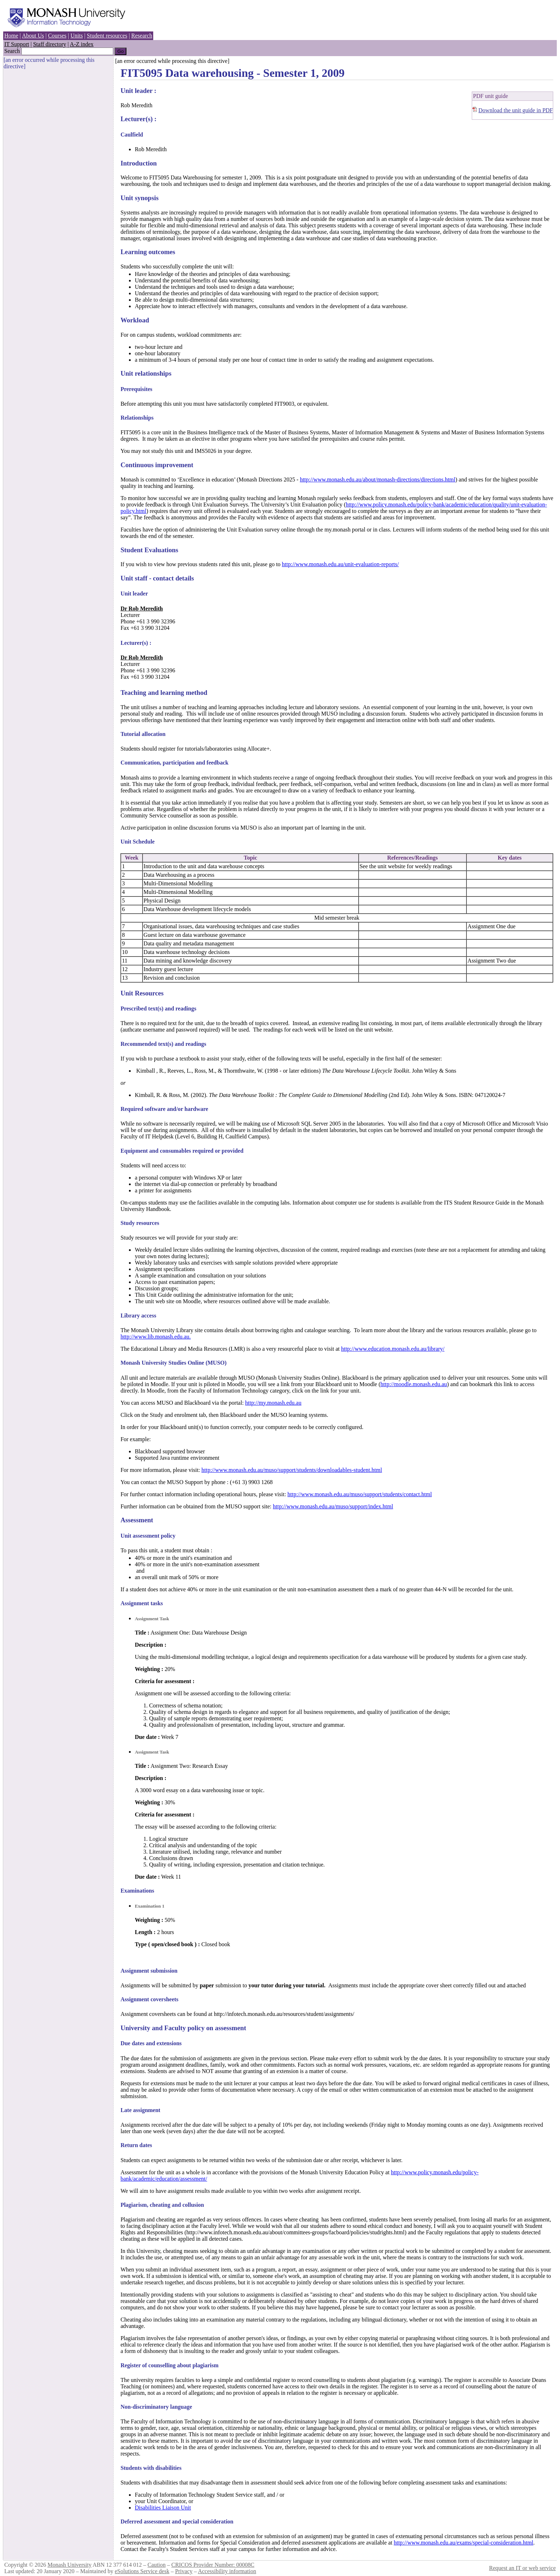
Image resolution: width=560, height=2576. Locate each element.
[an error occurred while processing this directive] (172, 61)
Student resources (107, 36)
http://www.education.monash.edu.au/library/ (393, 1349)
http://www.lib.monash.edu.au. (155, 1337)
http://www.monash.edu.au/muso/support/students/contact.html (360, 1494)
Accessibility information (227, 2571)
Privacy (183, 2571)
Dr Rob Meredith (141, 608)
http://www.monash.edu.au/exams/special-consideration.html (463, 2543)
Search (12, 51)
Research (141, 36)
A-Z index (82, 44)
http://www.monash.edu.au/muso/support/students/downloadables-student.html (291, 1470)
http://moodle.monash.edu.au (413, 1384)
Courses (57, 36)
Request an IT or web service (522, 2568)
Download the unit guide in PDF (516, 110)
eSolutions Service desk (142, 2571)
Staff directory (49, 44)
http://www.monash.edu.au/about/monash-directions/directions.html (377, 479)
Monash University (69, 2565)
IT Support (16, 44)
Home (11, 36)
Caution (157, 2565)
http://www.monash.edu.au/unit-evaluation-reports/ (340, 564)
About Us (33, 36)
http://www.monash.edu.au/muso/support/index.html (333, 1506)
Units (76, 36)
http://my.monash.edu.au (273, 1403)
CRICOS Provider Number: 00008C (212, 2565)
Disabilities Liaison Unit (163, 2508)
